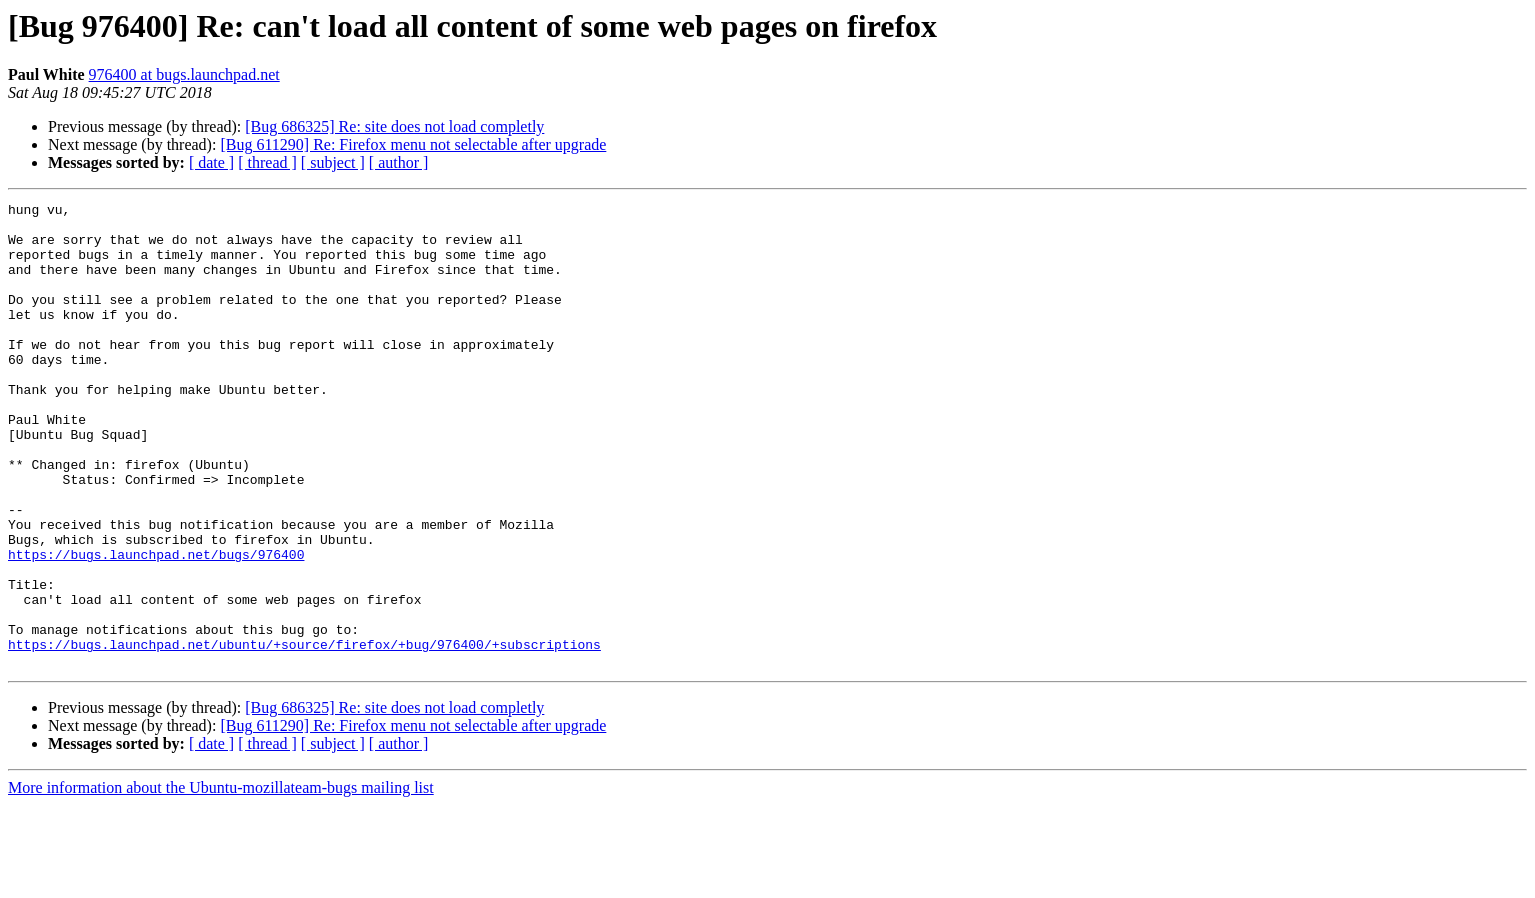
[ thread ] (267, 162)
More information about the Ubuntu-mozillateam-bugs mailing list (221, 880)
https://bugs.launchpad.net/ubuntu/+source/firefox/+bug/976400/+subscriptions (304, 734)
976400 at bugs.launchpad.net (184, 74)
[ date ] (211, 162)
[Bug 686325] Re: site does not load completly (394, 126)
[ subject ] (333, 162)
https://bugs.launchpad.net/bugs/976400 (156, 626)
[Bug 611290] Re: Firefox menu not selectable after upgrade (413, 144)
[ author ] (399, 162)
